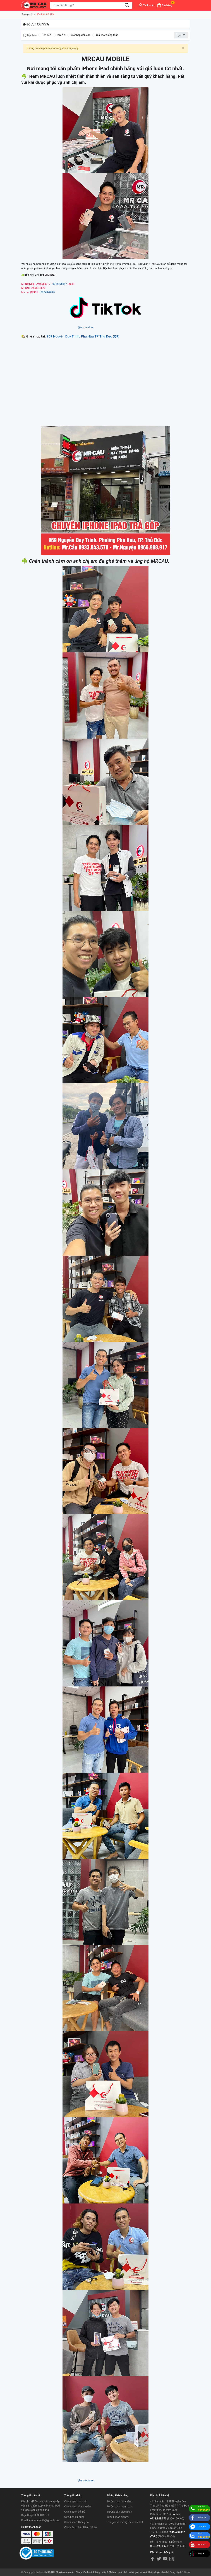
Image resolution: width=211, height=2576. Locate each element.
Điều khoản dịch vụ (118, 2517)
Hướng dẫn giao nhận (119, 2511)
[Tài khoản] (146, 5)
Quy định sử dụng (74, 2517)
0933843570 (41, 2515)
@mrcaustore (86, 327)
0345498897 (59, 283)
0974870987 (48, 292)
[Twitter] (159, 2559)
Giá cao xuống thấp (105, 35)
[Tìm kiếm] (127, 5)
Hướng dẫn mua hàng (119, 2501)
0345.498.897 (158, 2546)
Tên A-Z (44, 35)
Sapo (187, 2572)
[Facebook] (152, 2559)
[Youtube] (165, 2559)
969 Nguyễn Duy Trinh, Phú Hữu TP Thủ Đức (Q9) (83, 336)
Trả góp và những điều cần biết (125, 2522)
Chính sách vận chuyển (77, 2506)
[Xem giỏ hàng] (164, 5)
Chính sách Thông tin (76, 2522)
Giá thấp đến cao (78, 35)
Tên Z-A (59, 35)
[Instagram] (171, 2559)
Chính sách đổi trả (74, 2511)
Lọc (181, 35)
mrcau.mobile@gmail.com (44, 2520)
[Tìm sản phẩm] (91, 5)
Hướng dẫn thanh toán (120, 2506)
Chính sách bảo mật (75, 2501)
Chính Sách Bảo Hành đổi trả (80, 2527)
